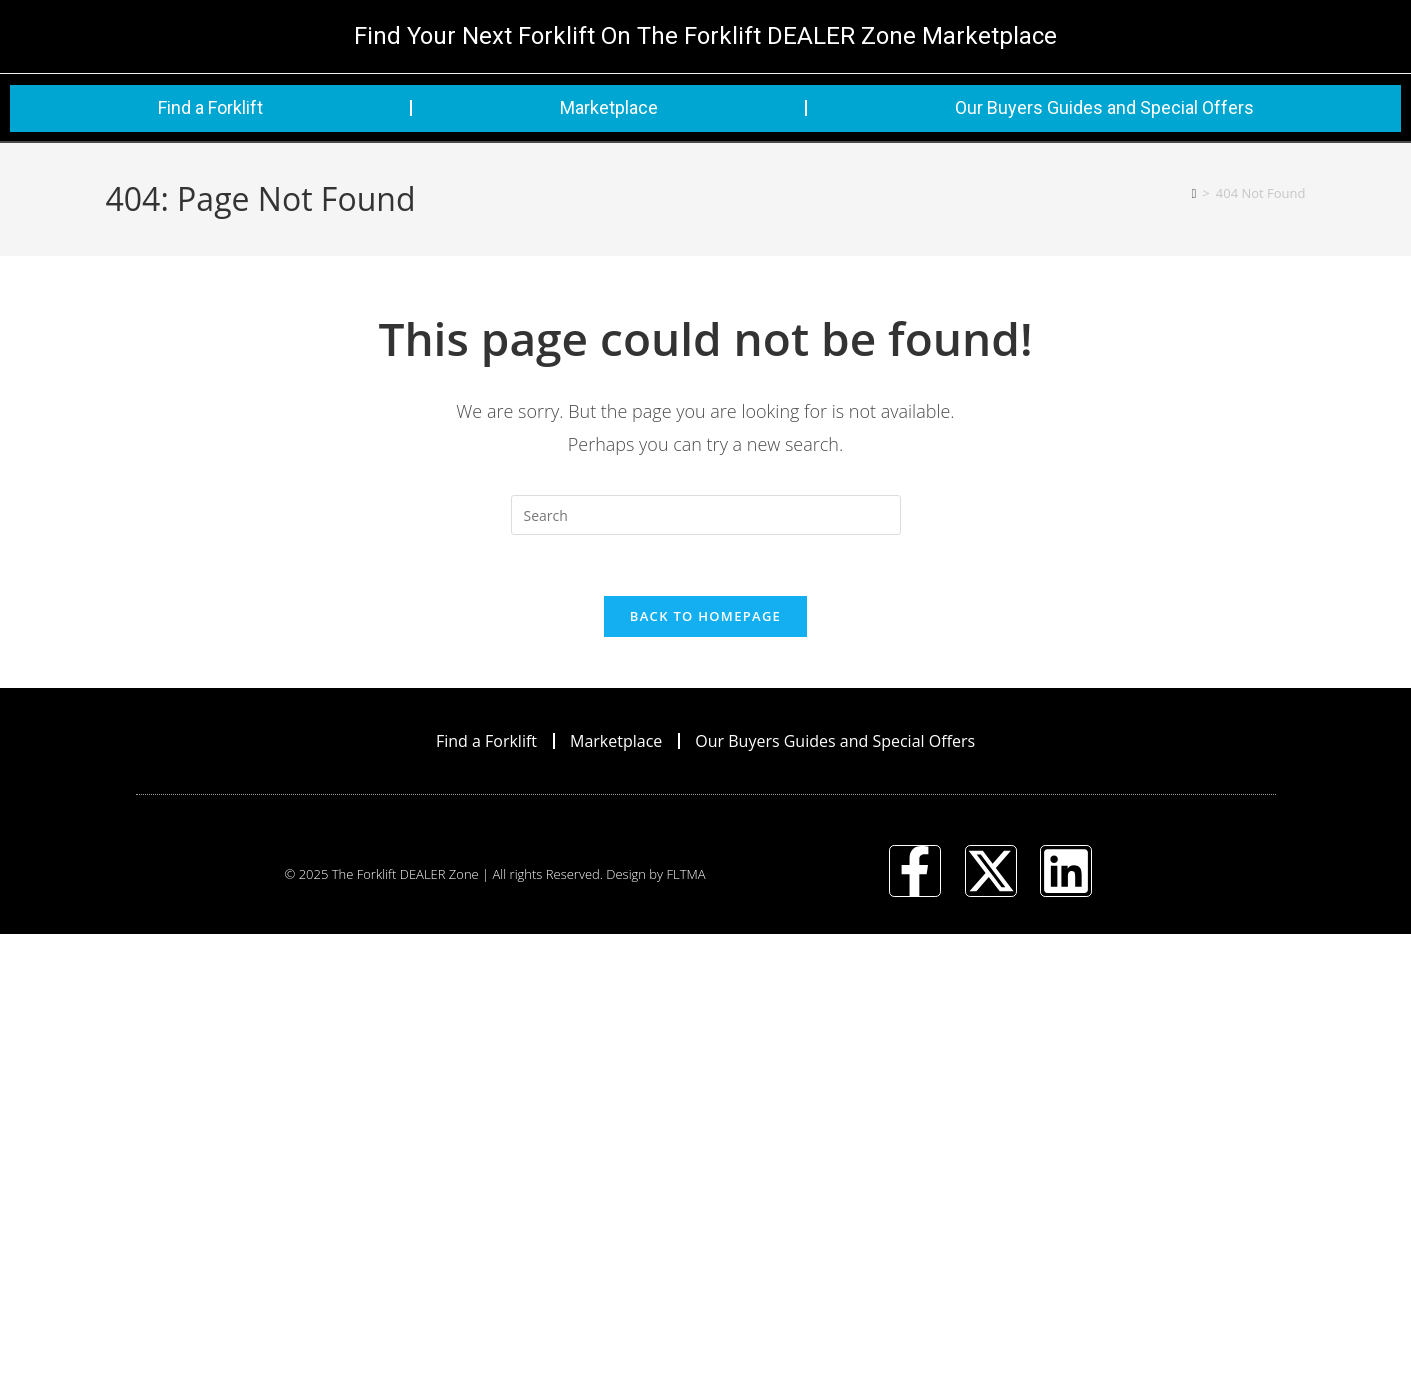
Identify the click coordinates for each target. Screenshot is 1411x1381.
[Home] (1194, 193)
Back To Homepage (705, 616)
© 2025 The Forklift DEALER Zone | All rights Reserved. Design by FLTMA (494, 874)
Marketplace (609, 107)
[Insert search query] (706, 515)
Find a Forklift (210, 107)
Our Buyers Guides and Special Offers (1104, 107)
